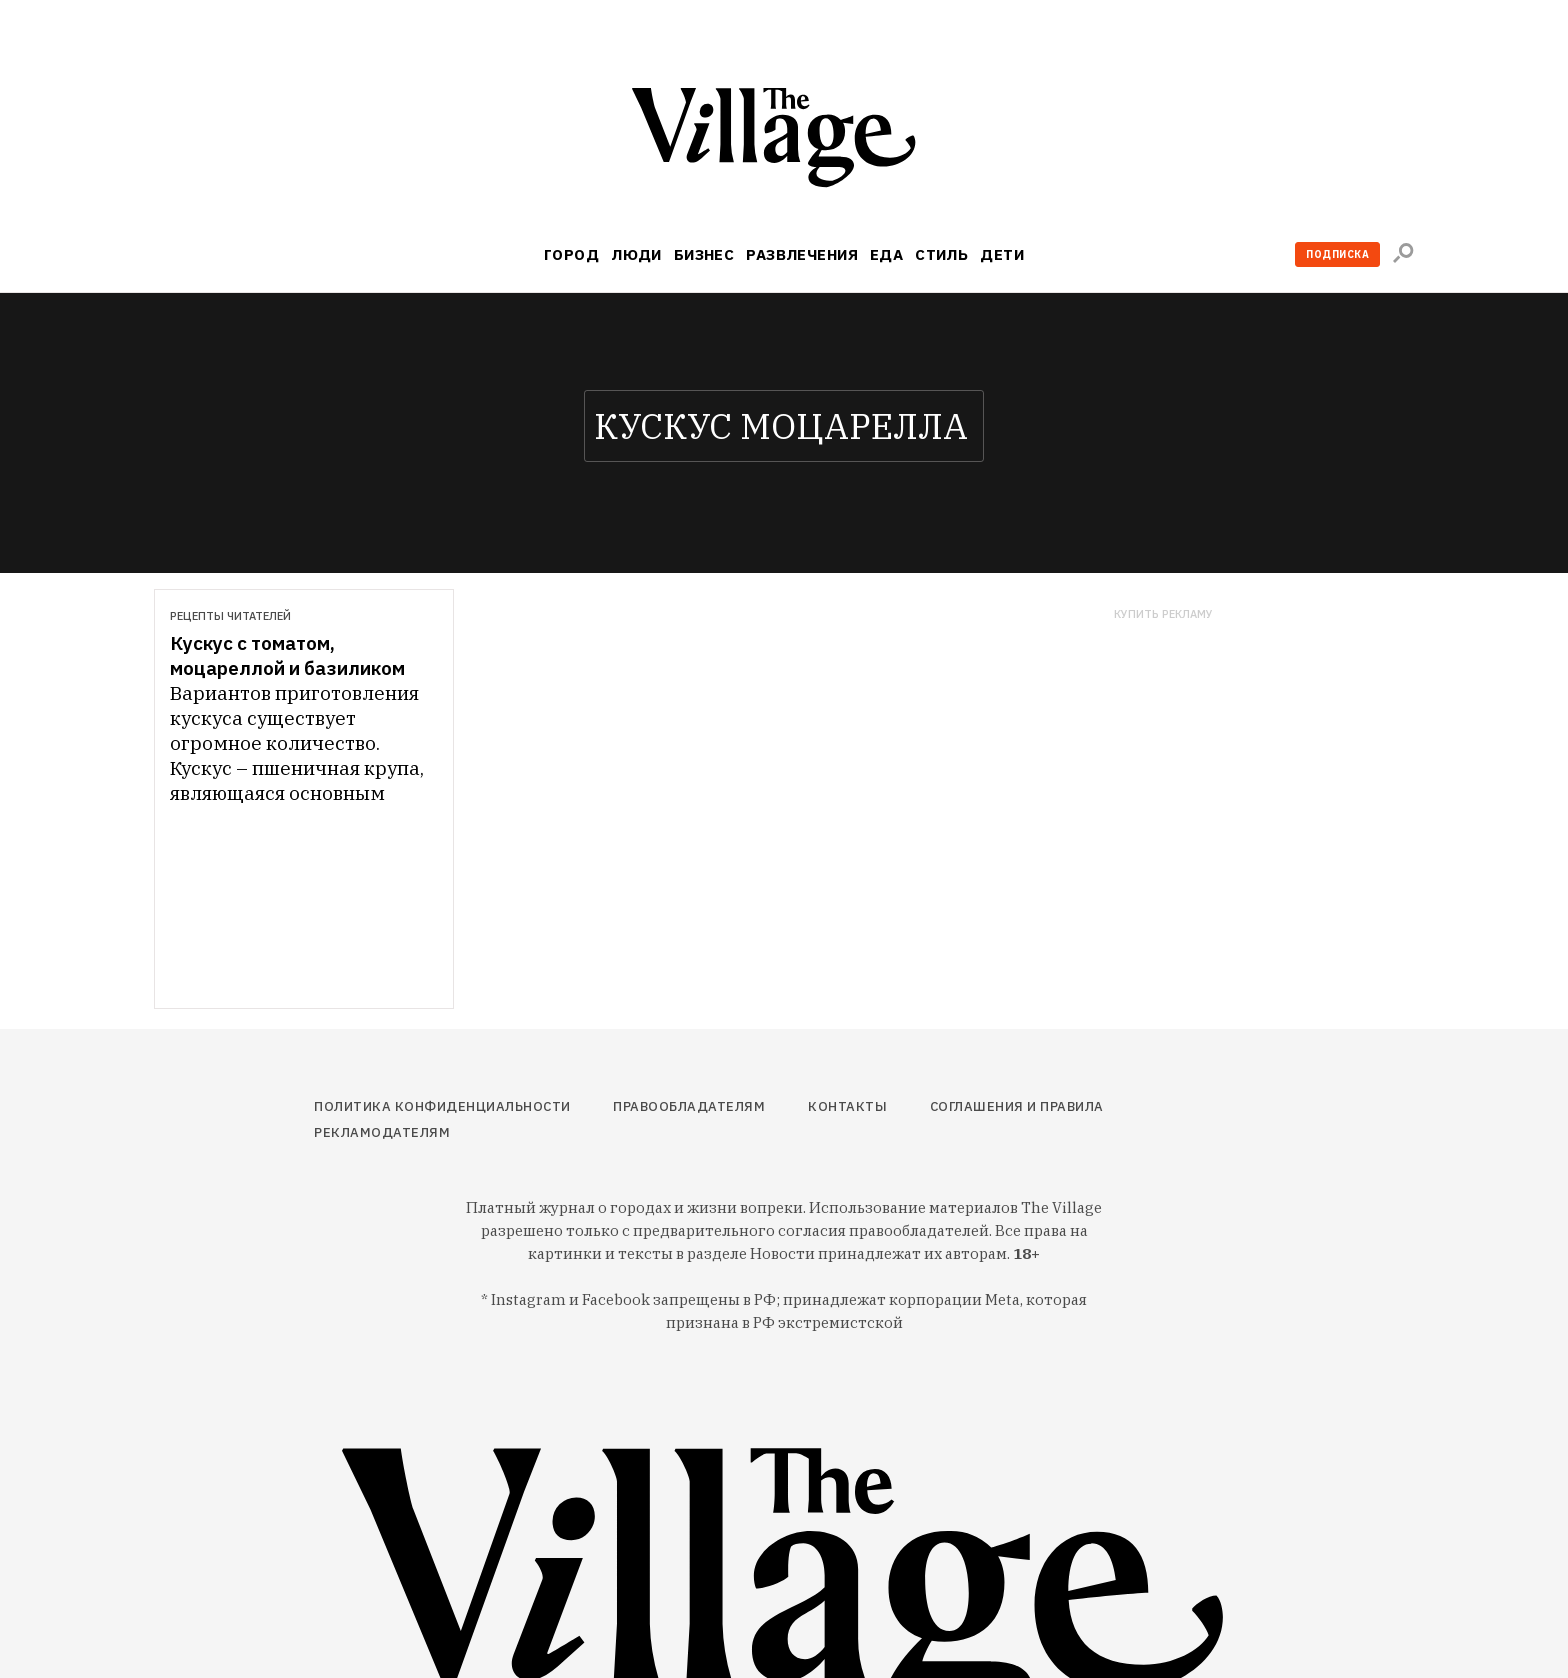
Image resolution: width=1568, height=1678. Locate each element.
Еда (886, 254)
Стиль (941, 254)
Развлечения (802, 254)
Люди (636, 254)
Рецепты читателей (230, 616)
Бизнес (704, 254)
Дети (1002, 254)
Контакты (847, 1106)
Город (571, 254)
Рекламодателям (382, 1132)
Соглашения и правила (1017, 1106)
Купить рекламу (1163, 614)
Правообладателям (689, 1106)
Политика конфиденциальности (442, 1106)
